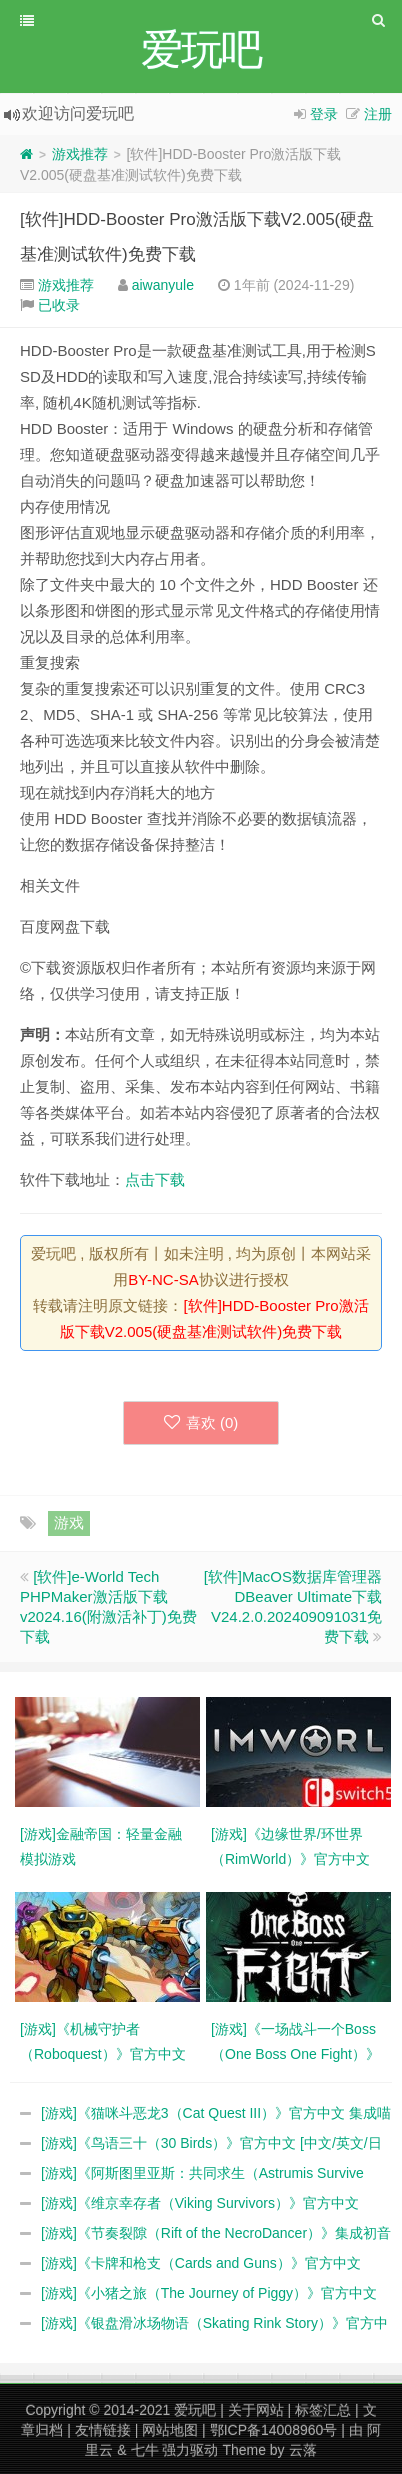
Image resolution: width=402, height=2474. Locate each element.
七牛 (145, 2450)
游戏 (69, 1522)
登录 (324, 114)
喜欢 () (201, 1422)
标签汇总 (323, 2410)
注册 (378, 114)
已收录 (59, 305)
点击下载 (155, 1179)
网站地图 (170, 2430)
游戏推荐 (80, 154)
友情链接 (103, 2430)
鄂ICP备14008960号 (274, 2430)
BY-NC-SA (163, 1279)
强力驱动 (190, 2450)
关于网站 (256, 2410)
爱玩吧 (195, 2410)
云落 (303, 2450)
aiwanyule (163, 285)
